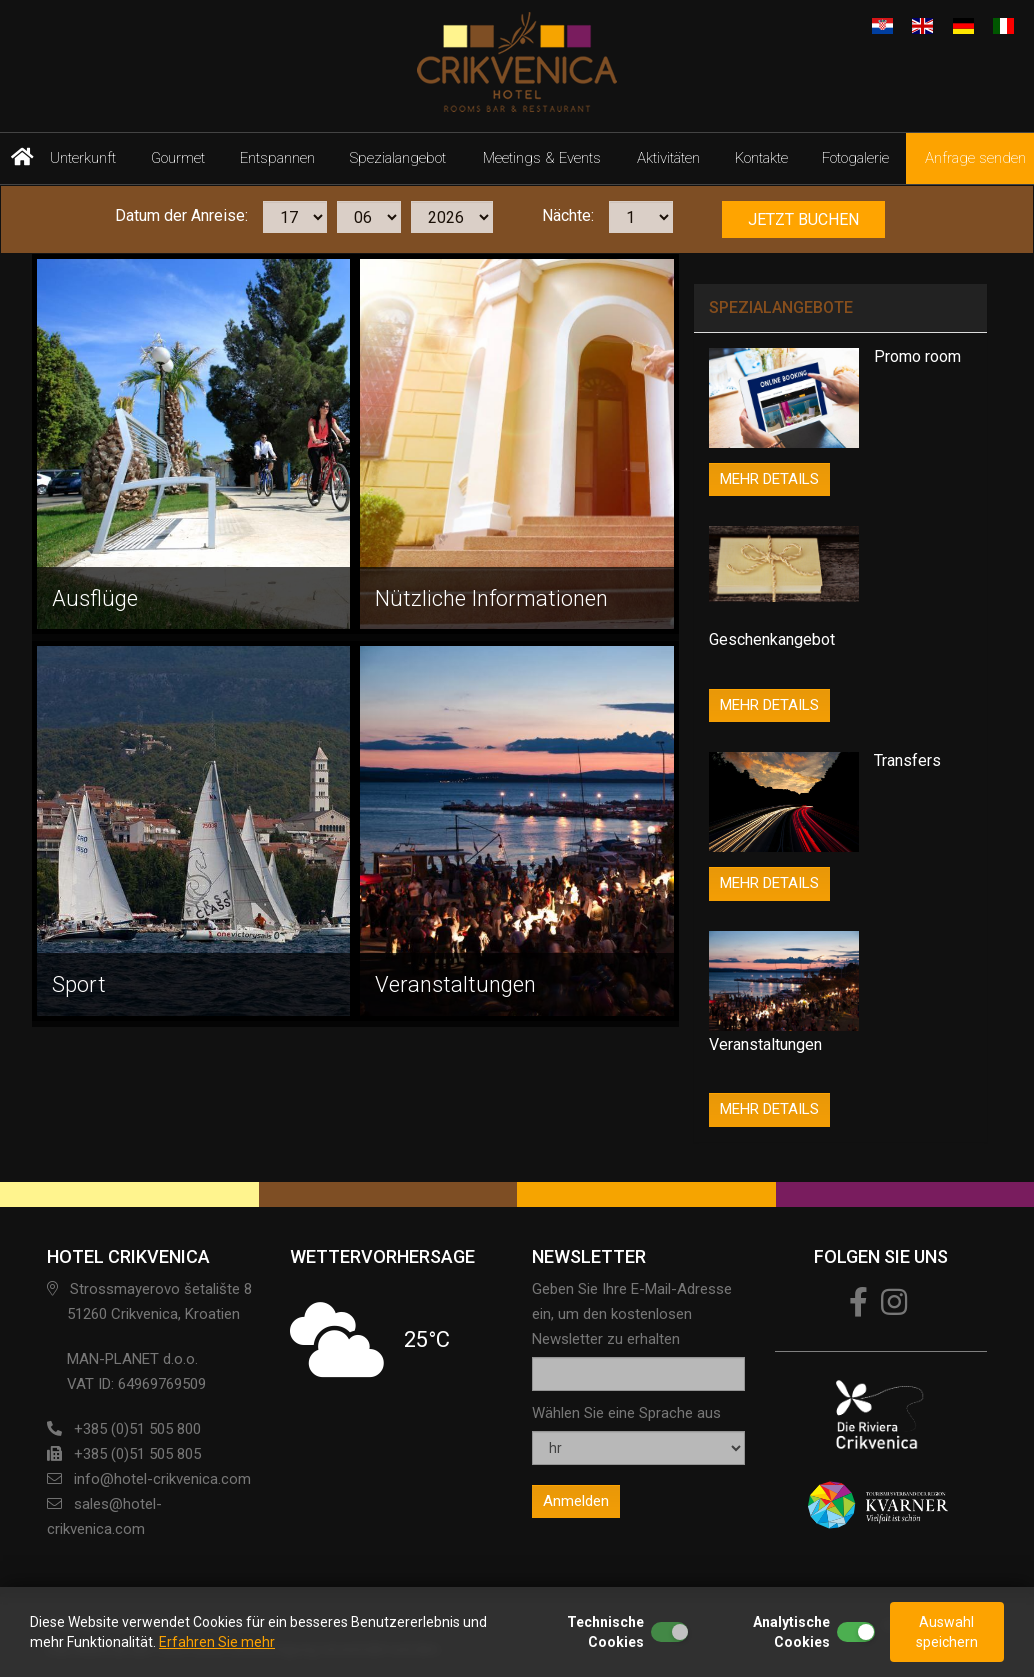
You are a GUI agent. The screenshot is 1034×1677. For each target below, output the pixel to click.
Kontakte (761, 158)
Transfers (907, 760)
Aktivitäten (668, 158)
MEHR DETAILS (769, 479)
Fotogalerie (855, 158)
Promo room (917, 356)
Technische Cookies (605, 1632)
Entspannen (277, 158)
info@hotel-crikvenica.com (162, 1479)
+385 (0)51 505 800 (137, 1429)
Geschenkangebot (772, 639)
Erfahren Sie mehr (217, 1642)
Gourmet (178, 158)
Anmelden (576, 1501)
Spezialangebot (398, 158)
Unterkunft (83, 158)
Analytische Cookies (791, 1632)
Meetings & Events (542, 158)
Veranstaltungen (765, 1044)
